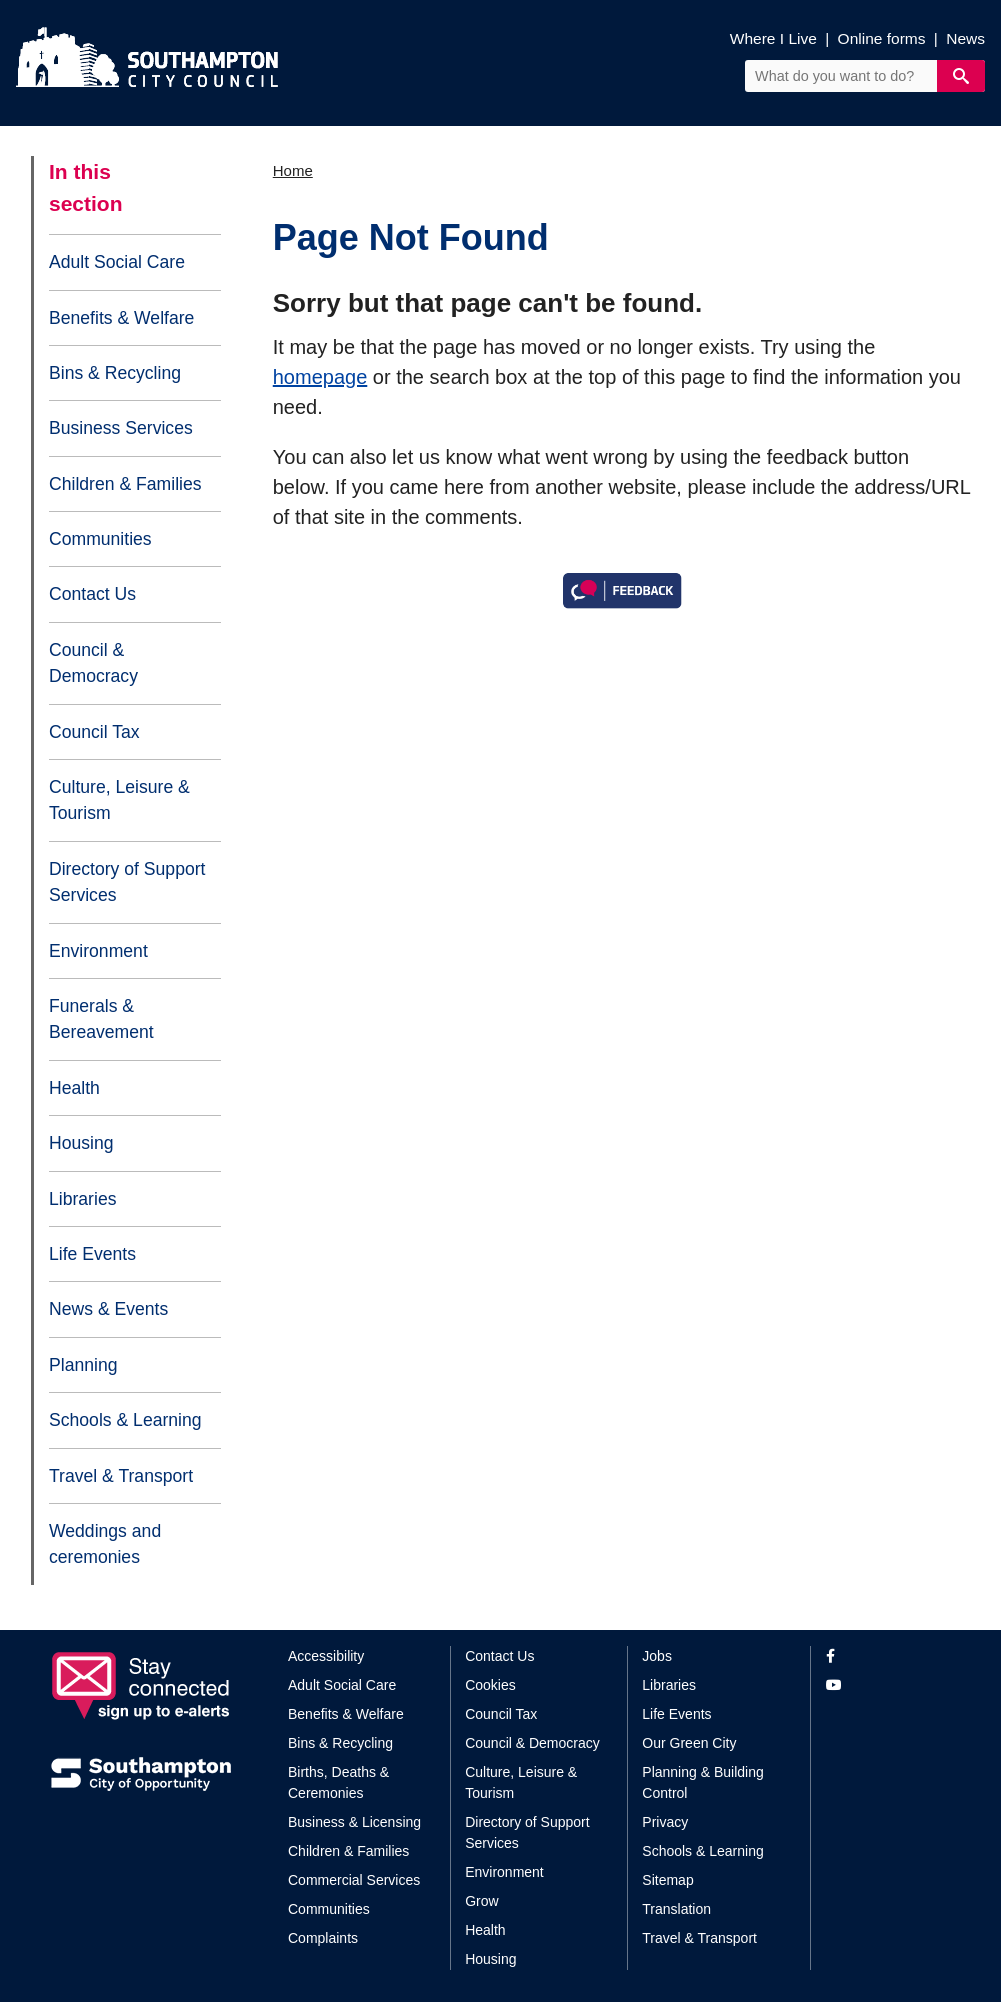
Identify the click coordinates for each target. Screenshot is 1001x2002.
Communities (100, 539)
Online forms (882, 38)
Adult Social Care (117, 262)
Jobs (657, 1656)
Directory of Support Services (127, 882)
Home (293, 170)
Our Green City (689, 1743)
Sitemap (667, 1880)
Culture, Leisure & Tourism (119, 800)
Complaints (323, 1938)
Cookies (490, 1685)
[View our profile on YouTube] (888, 1685)
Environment (98, 951)
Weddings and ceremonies (105, 1544)
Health (74, 1088)
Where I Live (773, 38)
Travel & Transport (121, 1476)
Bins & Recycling (115, 373)
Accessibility (326, 1656)
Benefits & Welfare (121, 318)
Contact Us (92, 594)
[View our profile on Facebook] (888, 1656)
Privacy (665, 1822)
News (965, 38)
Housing (81, 1143)
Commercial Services (354, 1880)
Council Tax (94, 732)
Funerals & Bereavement (101, 1019)
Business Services (121, 428)
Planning (83, 1365)
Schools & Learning (125, 1420)
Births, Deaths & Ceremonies (338, 1782)
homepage (320, 377)
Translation (676, 1909)
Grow (481, 1901)
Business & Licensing (354, 1822)
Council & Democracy (93, 663)
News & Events (108, 1309)
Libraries (82, 1199)
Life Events (92, 1254)
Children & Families (125, 484)
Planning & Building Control (702, 1782)
